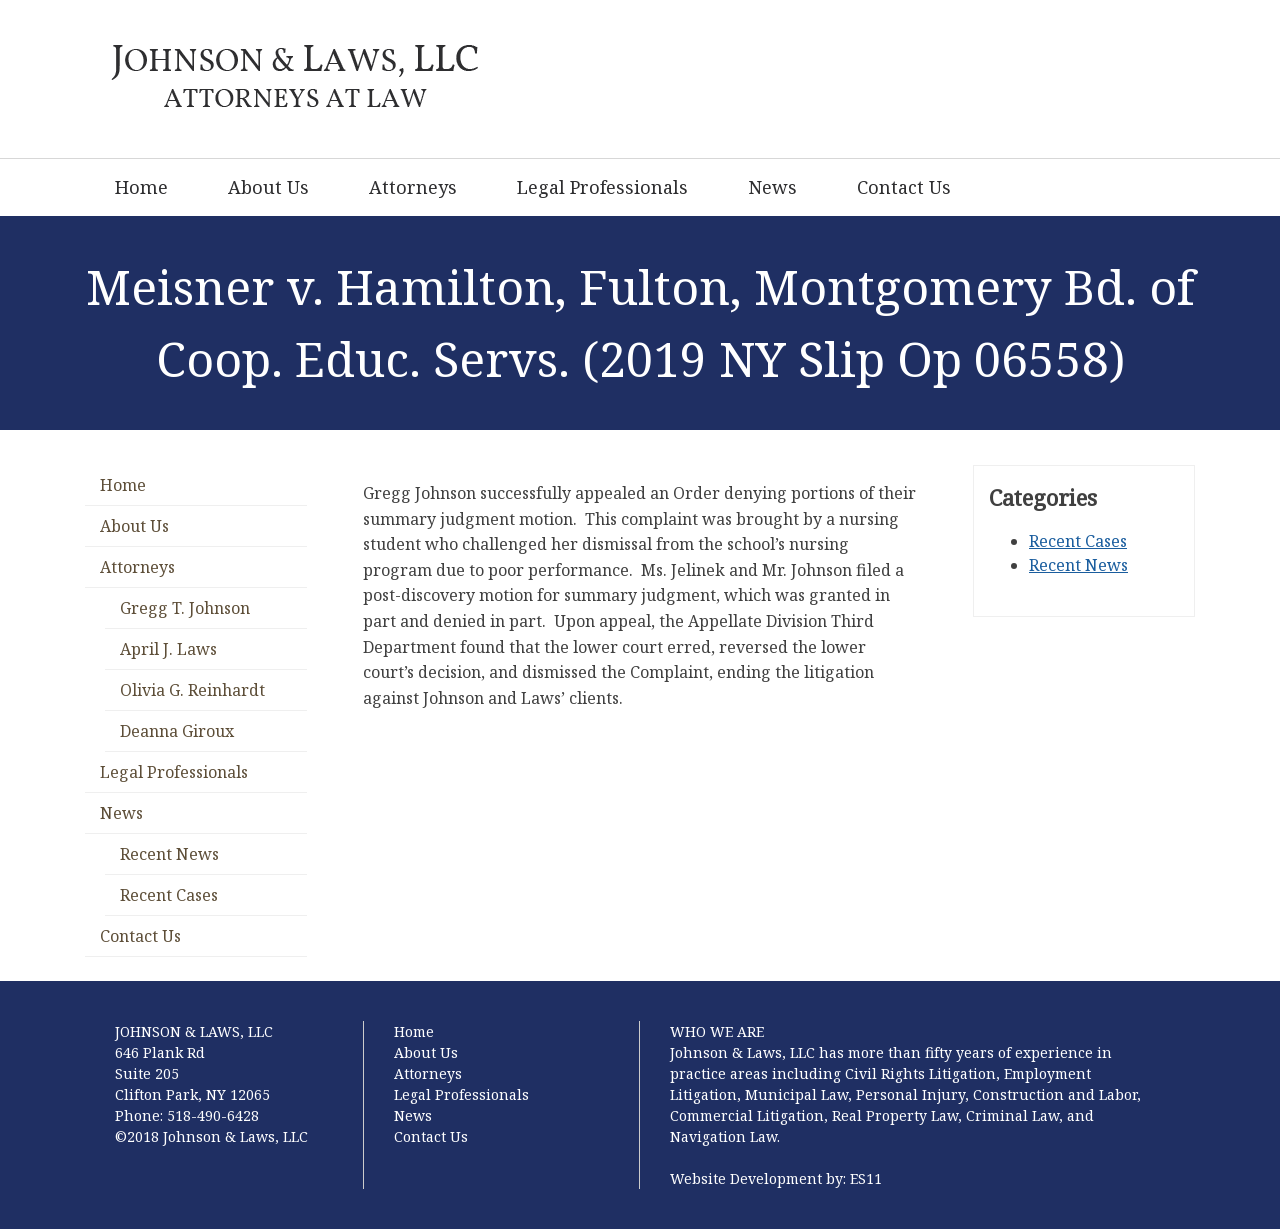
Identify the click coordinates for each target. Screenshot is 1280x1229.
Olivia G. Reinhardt (192, 690)
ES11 (866, 1178)
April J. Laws (168, 649)
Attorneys (413, 187)
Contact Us (904, 187)
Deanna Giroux (177, 731)
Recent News (169, 854)
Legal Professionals (602, 187)
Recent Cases (169, 895)
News (772, 187)
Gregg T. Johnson (185, 608)
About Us (268, 187)
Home (141, 187)
